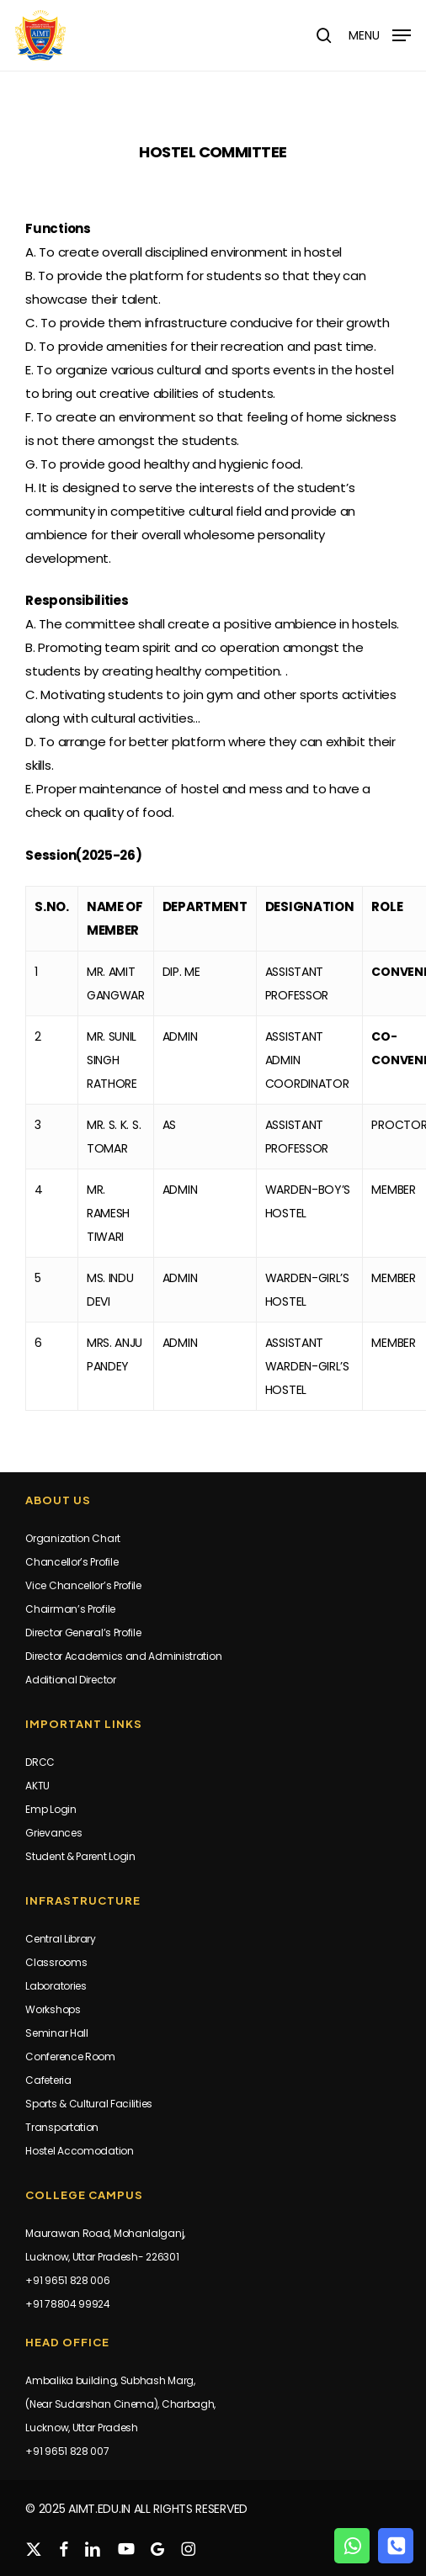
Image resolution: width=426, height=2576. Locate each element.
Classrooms (56, 1962)
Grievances (53, 1833)
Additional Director (70, 1679)
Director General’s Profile (83, 1632)
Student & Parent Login (80, 1856)
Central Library (60, 1939)
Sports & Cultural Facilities (88, 2103)
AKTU (37, 1785)
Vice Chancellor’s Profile (83, 1585)
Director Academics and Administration (123, 1656)
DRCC (40, 1762)
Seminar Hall (56, 2033)
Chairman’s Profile (70, 1609)
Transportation (62, 2127)
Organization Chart (72, 1538)
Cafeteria (48, 2080)
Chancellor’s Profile (71, 1562)
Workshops (52, 2009)
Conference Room (70, 2056)
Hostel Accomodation (79, 2151)
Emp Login (50, 1809)
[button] (380, 34)
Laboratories (55, 1986)
